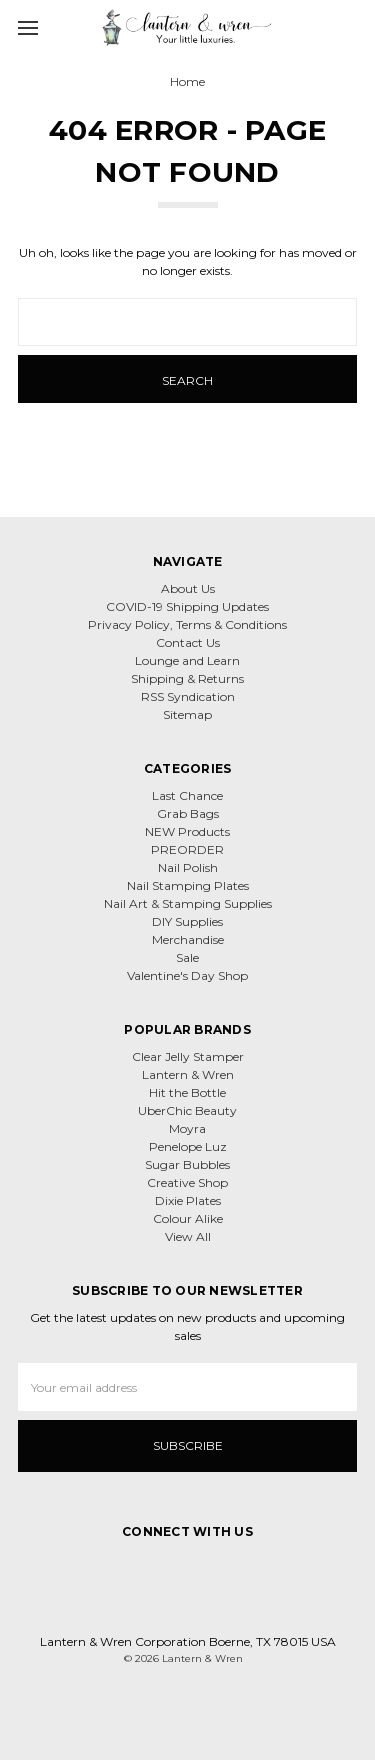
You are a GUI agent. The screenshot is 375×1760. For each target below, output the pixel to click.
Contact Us (188, 642)
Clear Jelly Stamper (188, 1056)
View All (188, 1236)
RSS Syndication (188, 696)
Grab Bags (188, 813)
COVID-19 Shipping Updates (187, 606)
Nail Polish (188, 867)
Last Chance (187, 795)
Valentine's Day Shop (187, 975)
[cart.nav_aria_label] (353, 27)
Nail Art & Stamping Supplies (188, 903)
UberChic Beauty (187, 1110)
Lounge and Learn (187, 660)
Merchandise (188, 939)
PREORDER (187, 849)
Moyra (187, 1128)
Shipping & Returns (187, 678)
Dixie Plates (188, 1200)
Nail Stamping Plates (188, 885)
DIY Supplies (187, 921)
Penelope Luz (188, 1146)
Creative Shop (187, 1182)
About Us (188, 588)
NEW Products (187, 831)
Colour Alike (188, 1218)
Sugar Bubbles (187, 1164)
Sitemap (187, 714)
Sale (187, 957)
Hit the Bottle (187, 1092)
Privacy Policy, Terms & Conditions (187, 624)
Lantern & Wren (188, 1074)
